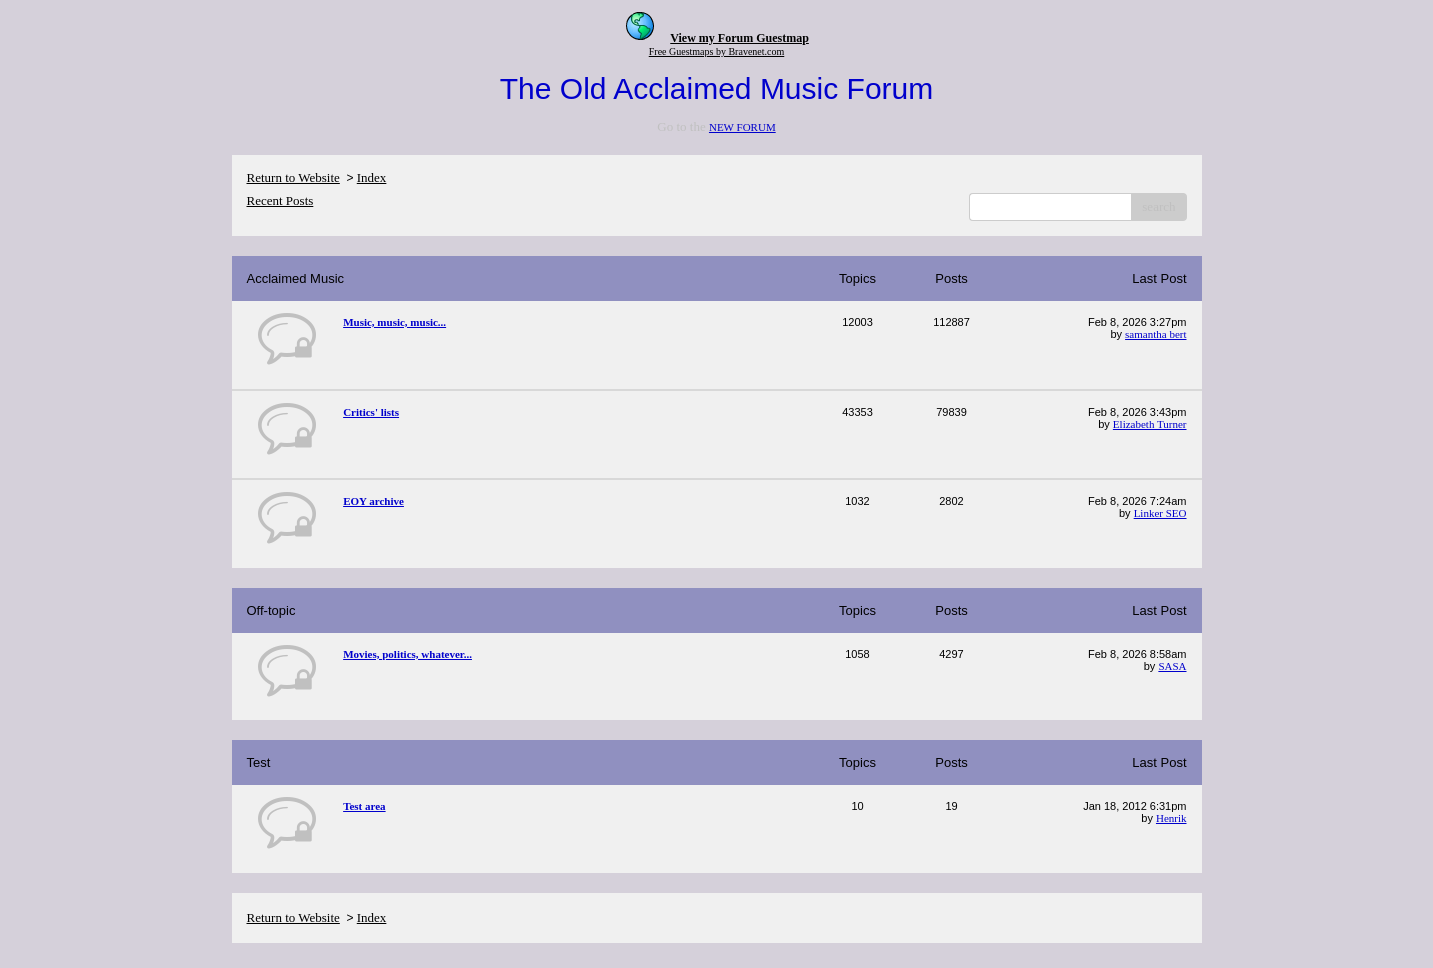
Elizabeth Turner (1150, 424)
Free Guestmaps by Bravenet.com (717, 51)
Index (372, 177)
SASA (1172, 666)
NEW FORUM (742, 127)
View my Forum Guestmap (739, 38)
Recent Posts (280, 200)
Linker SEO (1160, 513)
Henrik (1171, 818)
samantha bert (1155, 334)
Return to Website (293, 177)
